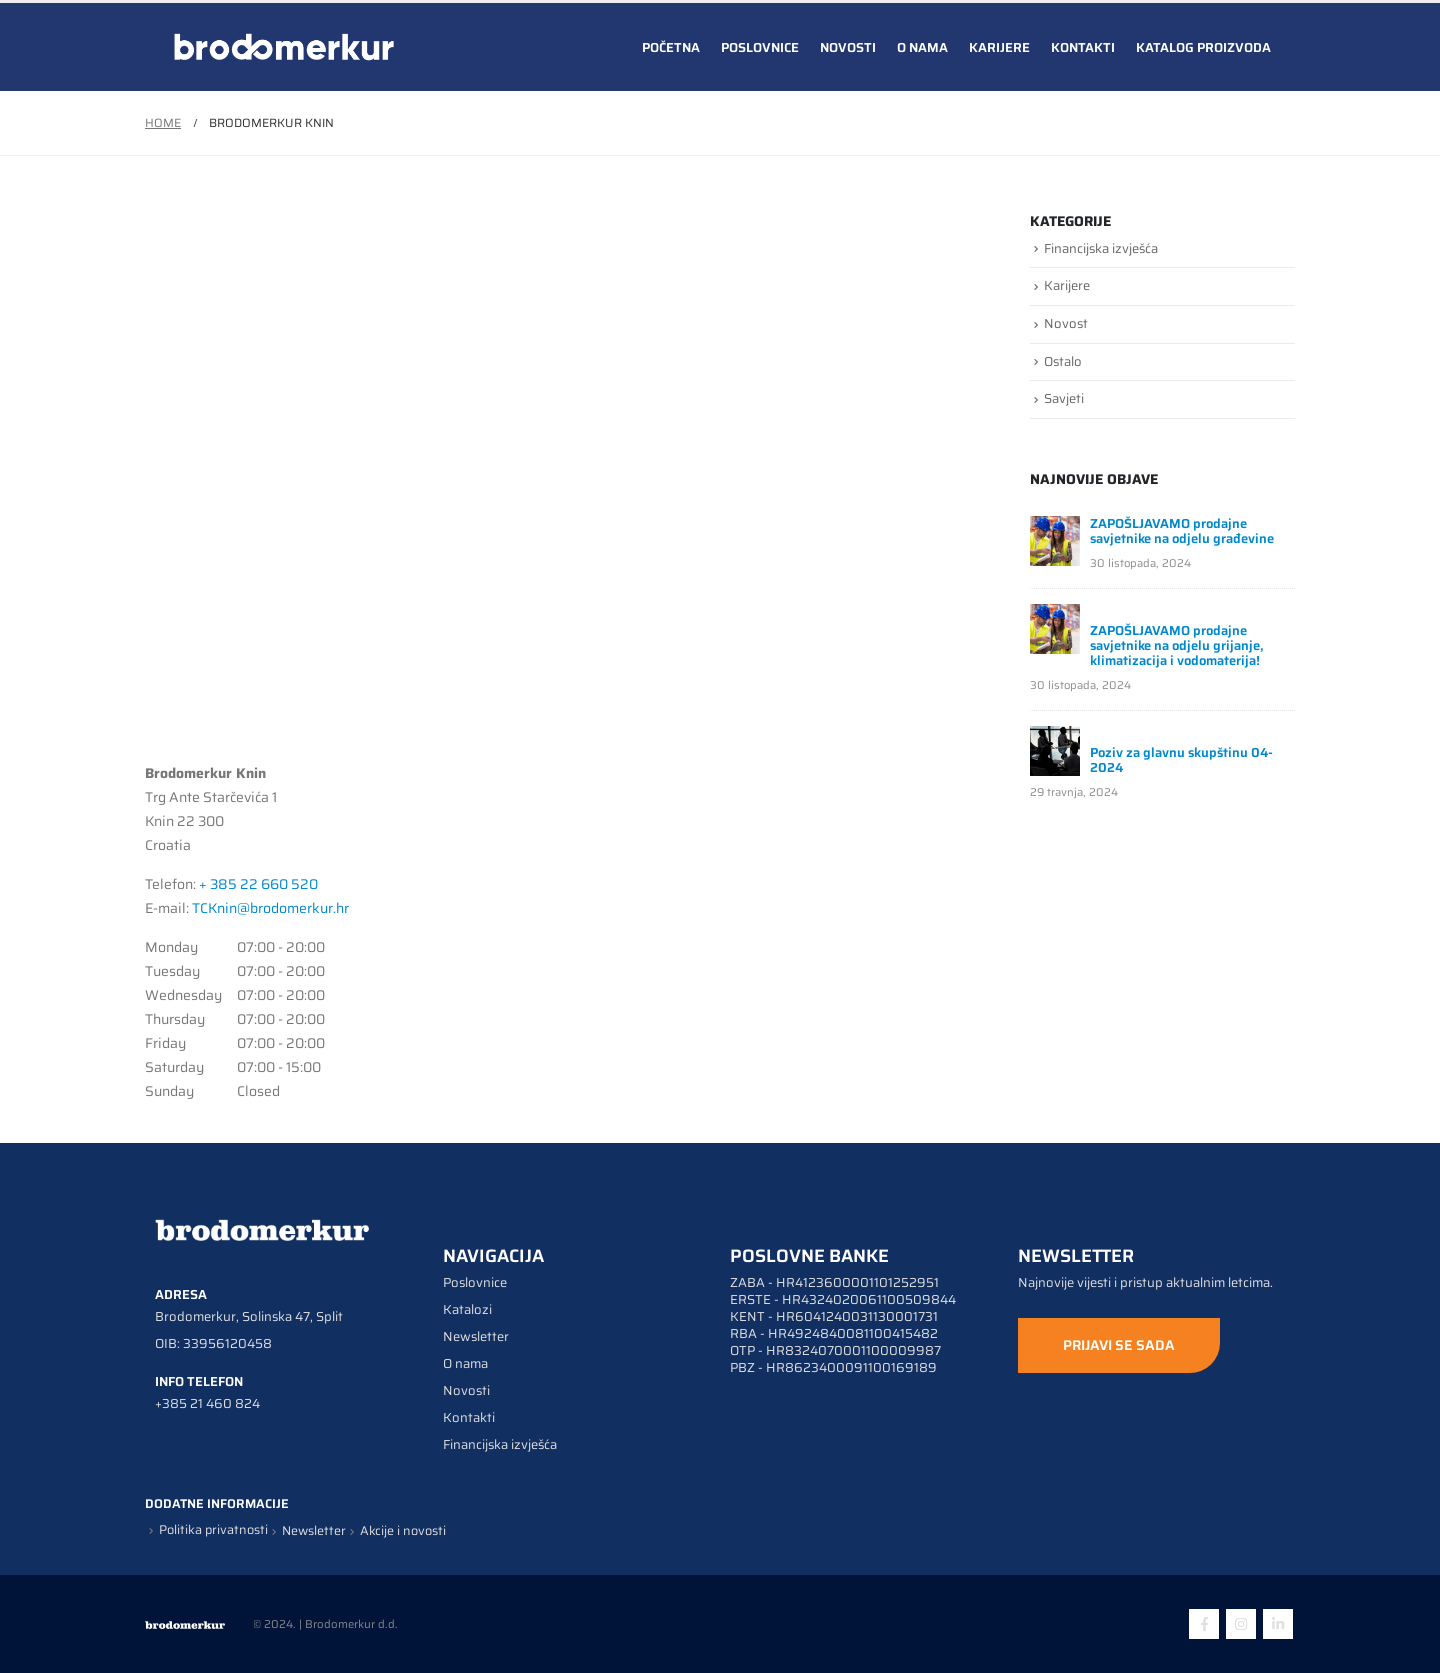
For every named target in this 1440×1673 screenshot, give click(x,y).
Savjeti (1064, 398)
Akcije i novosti (403, 1531)
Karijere (999, 47)
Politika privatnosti (213, 1530)
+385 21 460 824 (207, 1403)
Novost (1066, 323)
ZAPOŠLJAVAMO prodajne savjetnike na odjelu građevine (1182, 531)
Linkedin (1278, 1624)
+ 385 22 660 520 (258, 884)
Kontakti (1083, 47)
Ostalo (1063, 361)
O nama (922, 47)
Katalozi (467, 1309)
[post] (1055, 540)
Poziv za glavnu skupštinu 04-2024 (1181, 760)
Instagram (1241, 1624)
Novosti (848, 47)
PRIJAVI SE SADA (1119, 1345)
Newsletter (476, 1336)
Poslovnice (760, 47)
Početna (671, 47)
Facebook (1204, 1624)
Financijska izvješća (1101, 248)
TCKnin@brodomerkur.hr (270, 908)
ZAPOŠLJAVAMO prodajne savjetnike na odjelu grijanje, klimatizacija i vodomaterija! (1177, 645)
